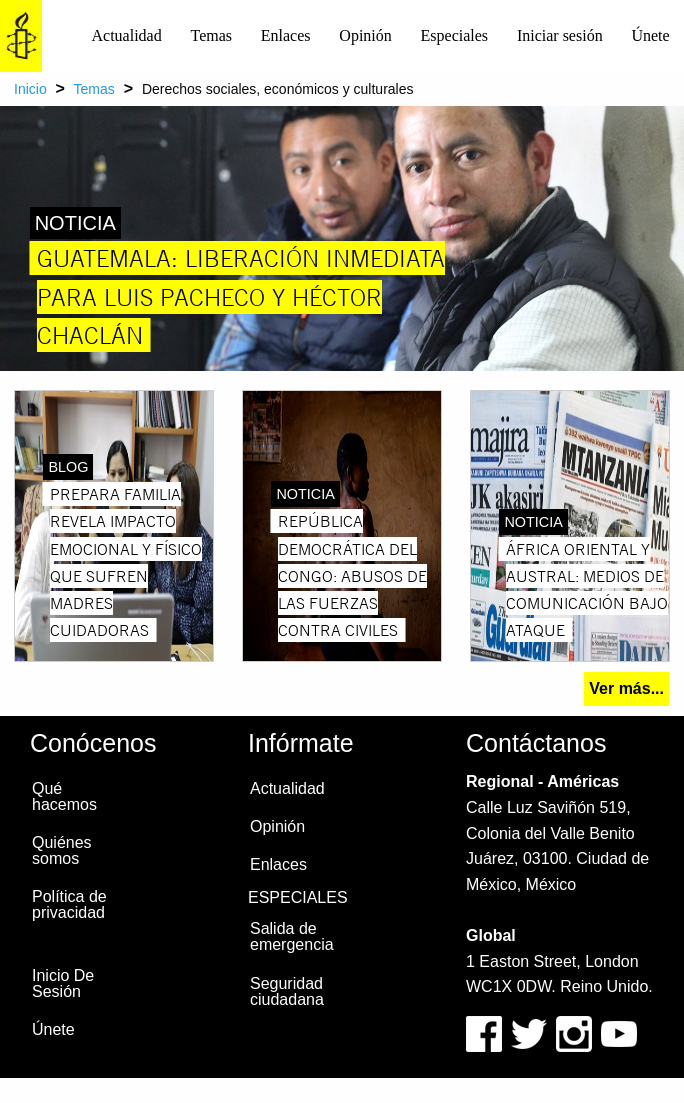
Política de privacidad (69, 904)
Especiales (455, 35)
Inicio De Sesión (63, 983)
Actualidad (127, 35)
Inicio (30, 89)
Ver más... (626, 688)
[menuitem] (126, 36)
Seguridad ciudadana (287, 991)
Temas (211, 35)
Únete (650, 35)
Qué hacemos (64, 796)
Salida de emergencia (292, 936)
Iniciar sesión (560, 35)
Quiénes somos (62, 850)
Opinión (365, 35)
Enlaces (286, 35)
